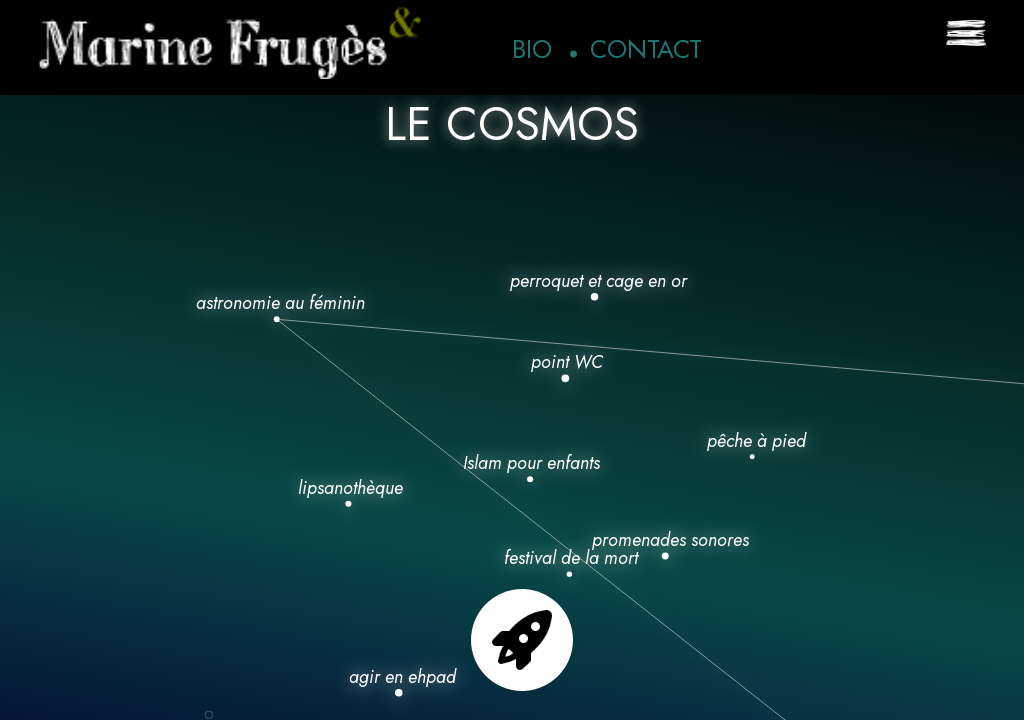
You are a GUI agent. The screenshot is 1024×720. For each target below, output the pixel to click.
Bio (532, 49)
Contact (646, 49)
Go (522, 640)
